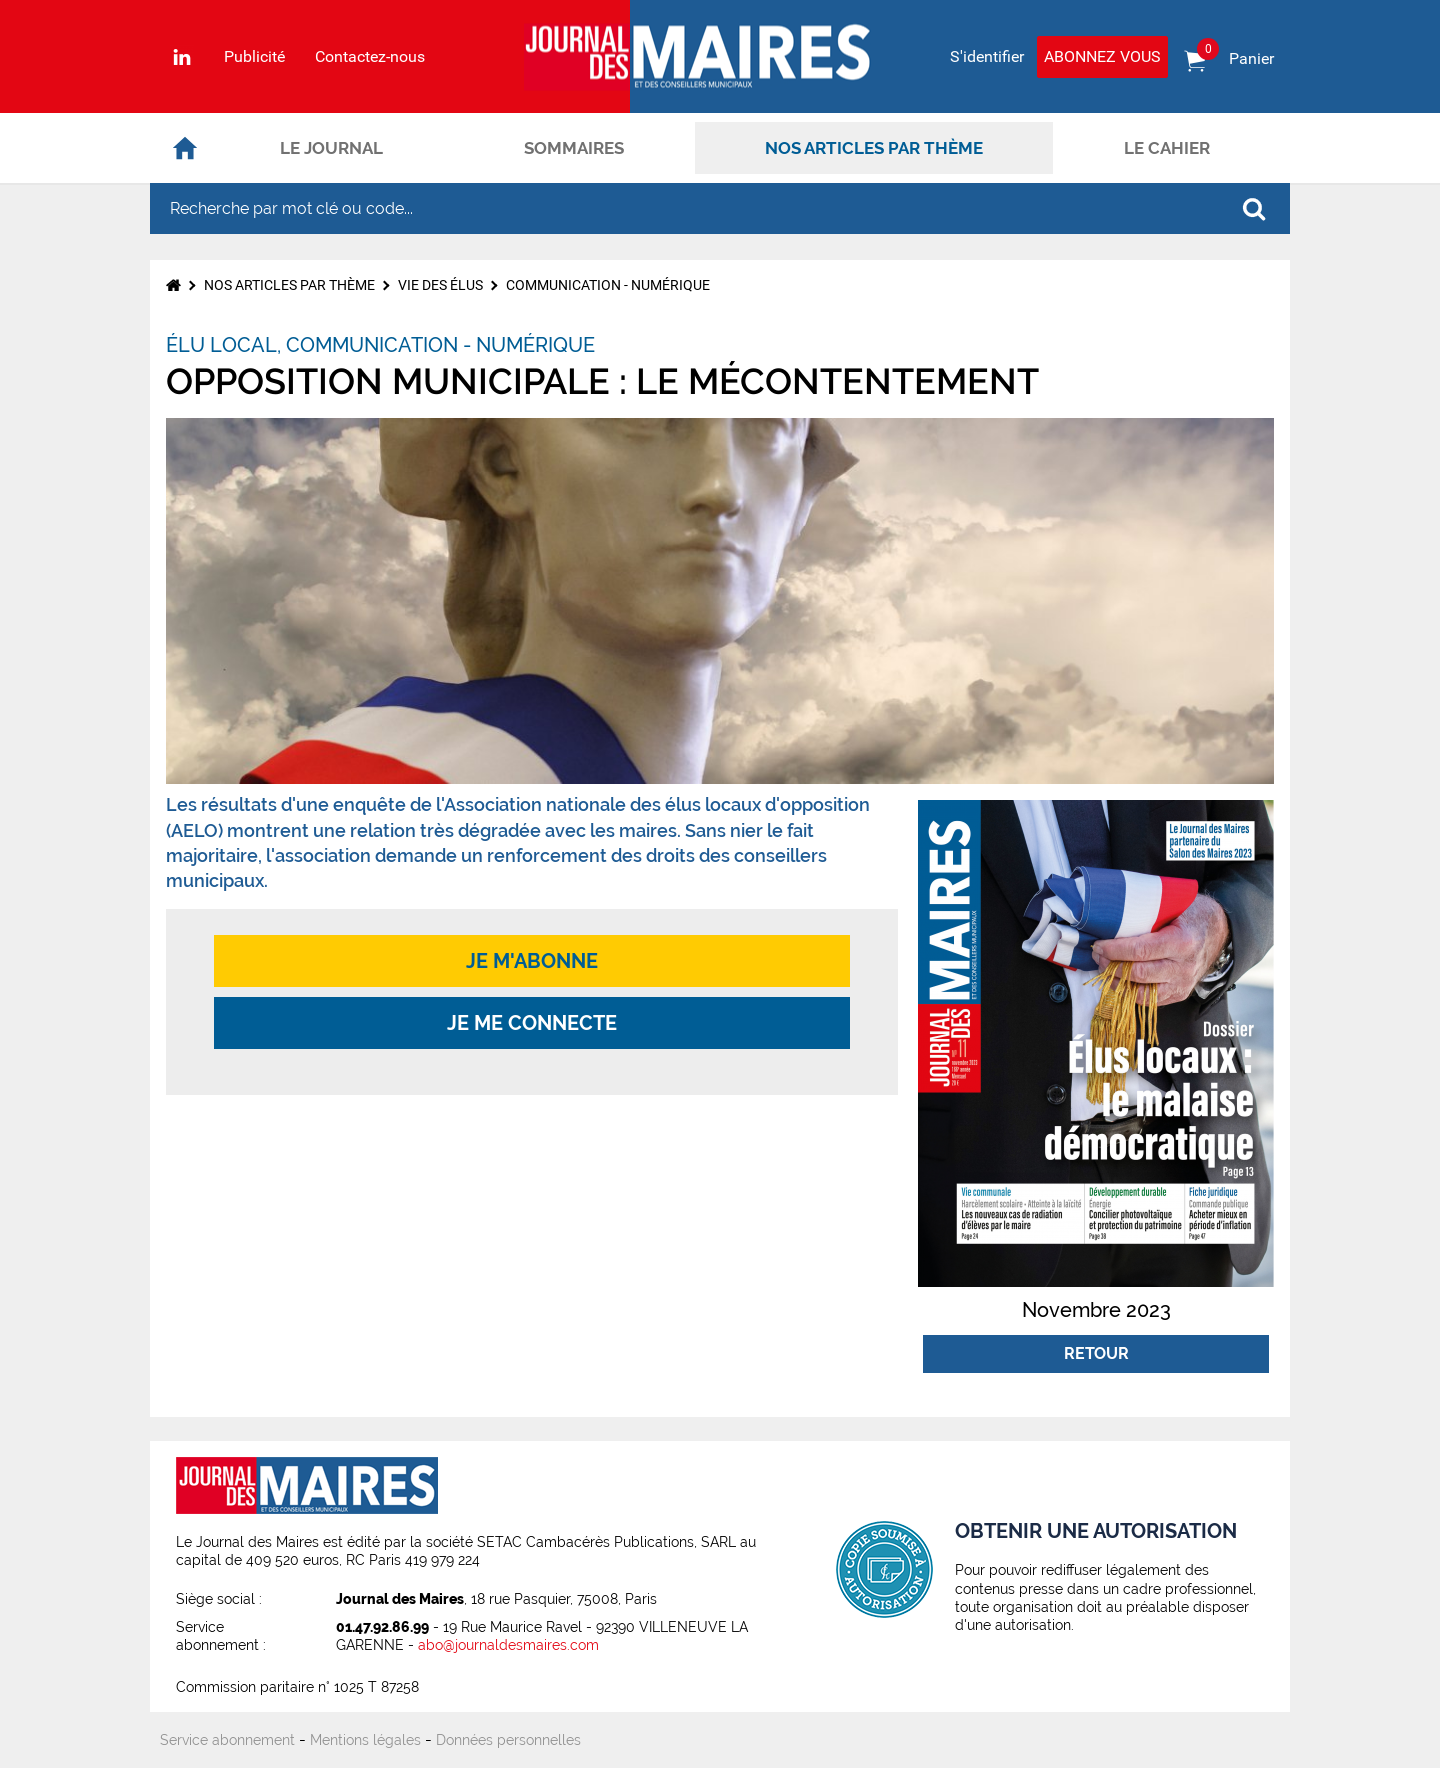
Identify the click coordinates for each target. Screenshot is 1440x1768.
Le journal (331, 148)
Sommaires (574, 148)
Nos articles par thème (874, 148)
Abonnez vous (1102, 56)
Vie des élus (440, 285)
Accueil (185, 148)
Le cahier (1167, 148)
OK (1254, 209)
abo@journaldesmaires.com (508, 1645)
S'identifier (987, 56)
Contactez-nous (370, 57)
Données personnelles (508, 1740)
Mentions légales (365, 1740)
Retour (1096, 1353)
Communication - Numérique (608, 285)
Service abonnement (227, 1740)
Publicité (254, 57)
